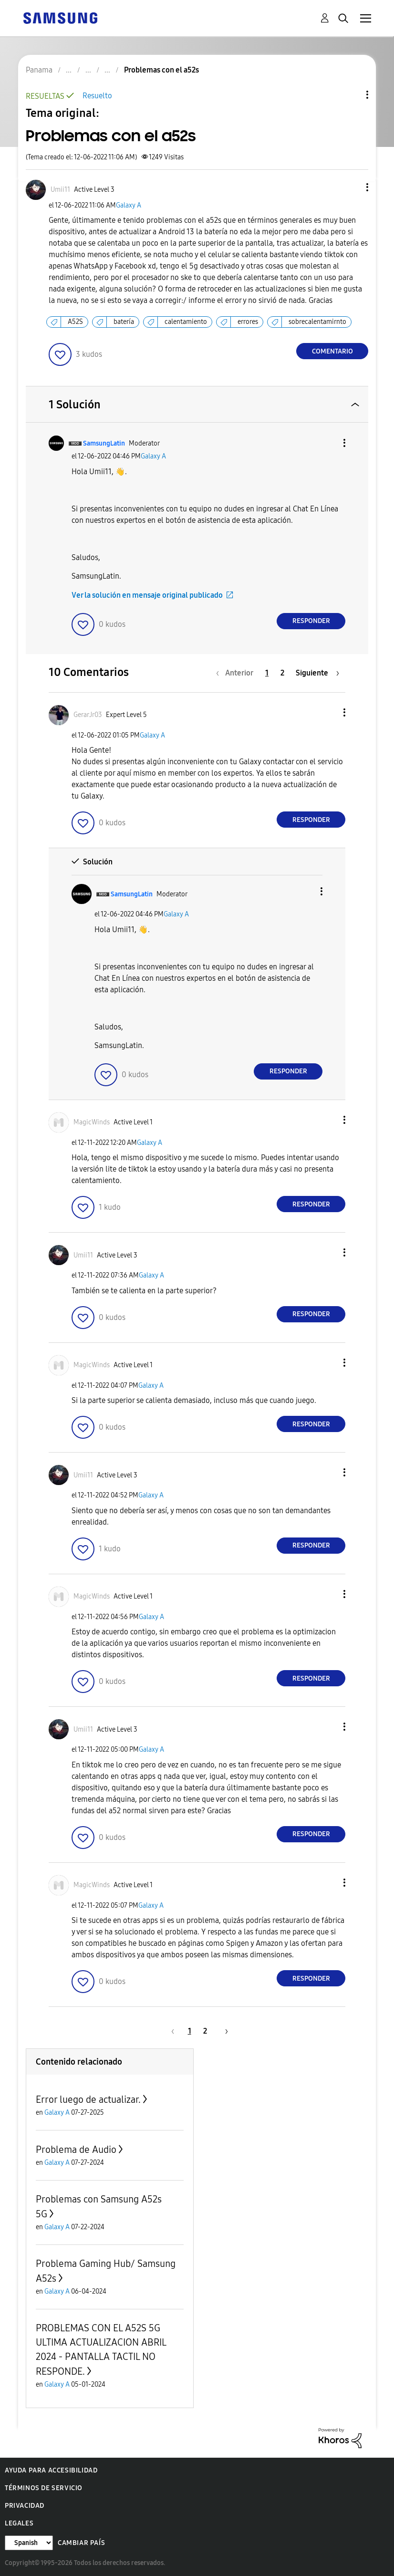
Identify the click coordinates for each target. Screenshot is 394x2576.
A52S (75, 322)
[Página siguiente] (317, 673)
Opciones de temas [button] (351, 94)
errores (248, 322)
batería (124, 322)
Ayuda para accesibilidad (51, 2470)
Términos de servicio (44, 2488)
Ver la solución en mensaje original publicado (147, 595)
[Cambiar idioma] (29, 2542)
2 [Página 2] (282, 672)
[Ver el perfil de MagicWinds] (91, 1122)
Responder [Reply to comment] (311, 621)
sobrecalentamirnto (317, 322)
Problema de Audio (76, 2149)
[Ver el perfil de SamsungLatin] (104, 443)
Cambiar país (81, 2543)
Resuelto (97, 95)
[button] (351, 187)
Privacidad (24, 2506)
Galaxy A (128, 205)
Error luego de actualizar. (88, 2099)
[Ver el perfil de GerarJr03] (87, 715)
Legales (19, 2523)
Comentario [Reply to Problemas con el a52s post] (332, 351)
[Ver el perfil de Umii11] (60, 190)
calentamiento (186, 322)
